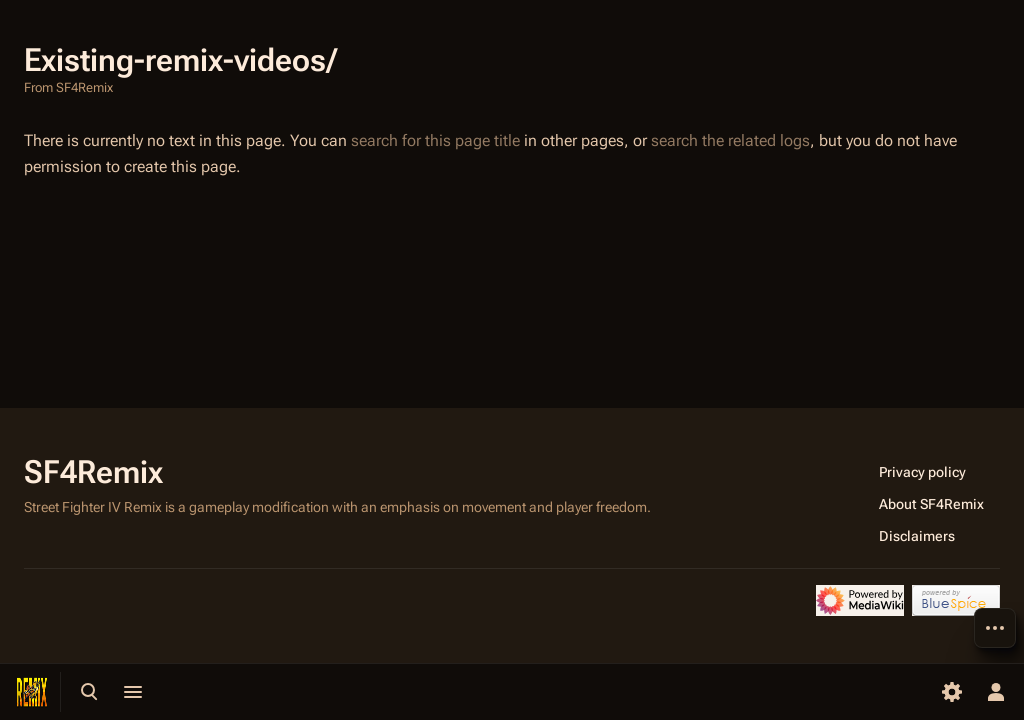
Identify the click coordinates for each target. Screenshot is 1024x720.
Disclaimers (917, 536)
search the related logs (730, 140)
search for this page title (435, 140)
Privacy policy (922, 472)
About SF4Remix (931, 504)
